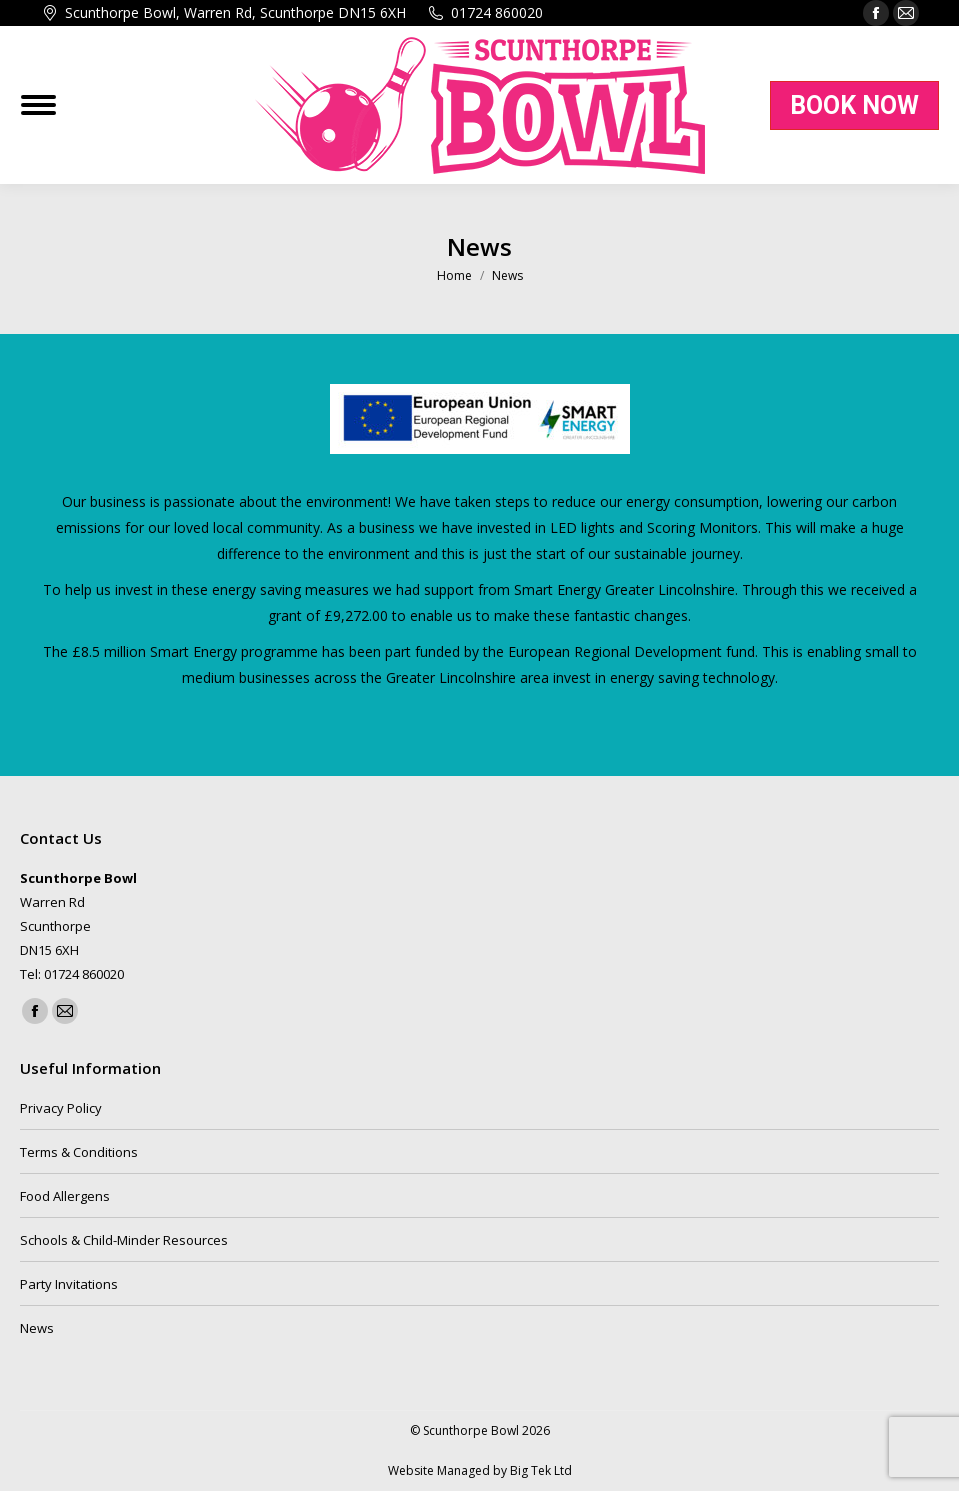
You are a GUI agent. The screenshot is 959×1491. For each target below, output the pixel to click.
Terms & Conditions (79, 1152)
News (37, 1328)
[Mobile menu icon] (38, 105)
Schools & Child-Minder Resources (124, 1240)
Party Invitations (69, 1284)
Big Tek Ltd (541, 1470)
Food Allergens (65, 1196)
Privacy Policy (61, 1108)
